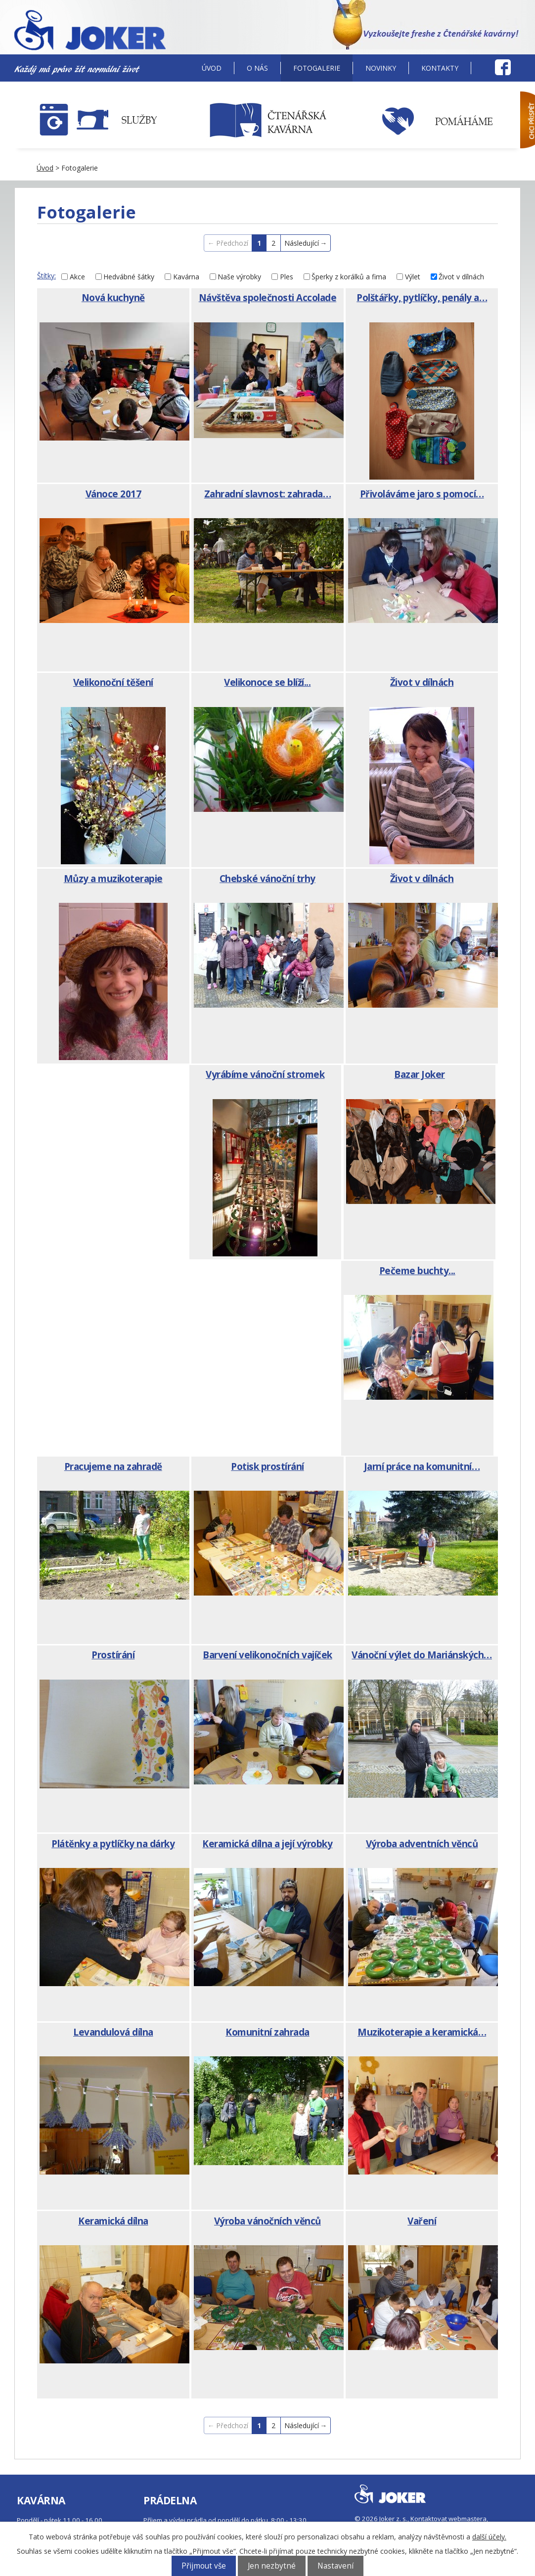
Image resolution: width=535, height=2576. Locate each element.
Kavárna (186, 276)
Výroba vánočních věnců (267, 2221)
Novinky (380, 68)
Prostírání (112, 1654)
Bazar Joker (419, 1074)
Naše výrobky (239, 276)
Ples (286, 276)
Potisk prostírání (267, 1466)
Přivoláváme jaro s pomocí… (422, 494)
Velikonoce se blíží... (267, 682)
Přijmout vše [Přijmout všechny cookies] (203, 2566)
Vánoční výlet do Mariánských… (422, 1654)
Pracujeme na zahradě (113, 1466)
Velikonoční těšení (113, 682)
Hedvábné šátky (128, 276)
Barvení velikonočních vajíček (267, 1654)
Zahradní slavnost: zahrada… (267, 494)
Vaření (421, 2221)
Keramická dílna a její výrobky (267, 1843)
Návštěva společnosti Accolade (268, 297)
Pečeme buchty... (417, 1270)
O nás (257, 68)
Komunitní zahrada (267, 2032)
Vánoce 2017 (113, 494)
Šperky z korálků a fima (349, 276)
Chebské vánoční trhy (267, 878)
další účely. (489, 2536)
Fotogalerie (316, 68)
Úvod (212, 68)
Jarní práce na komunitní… (422, 1466)
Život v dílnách (461, 276)
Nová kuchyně (113, 297)
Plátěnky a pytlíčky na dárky (113, 1843)
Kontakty (439, 68)
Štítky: (46, 275)
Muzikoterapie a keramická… (421, 2032)
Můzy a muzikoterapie (113, 878)
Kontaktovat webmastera (448, 2518)
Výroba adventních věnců (422, 1843)
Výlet (412, 276)
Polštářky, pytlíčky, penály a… (422, 297)
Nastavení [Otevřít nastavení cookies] (335, 2566)
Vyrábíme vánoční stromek (265, 1074)
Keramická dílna (113, 2221)
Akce (77, 276)
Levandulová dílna (113, 2032)
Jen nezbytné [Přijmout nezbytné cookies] (272, 2566)
